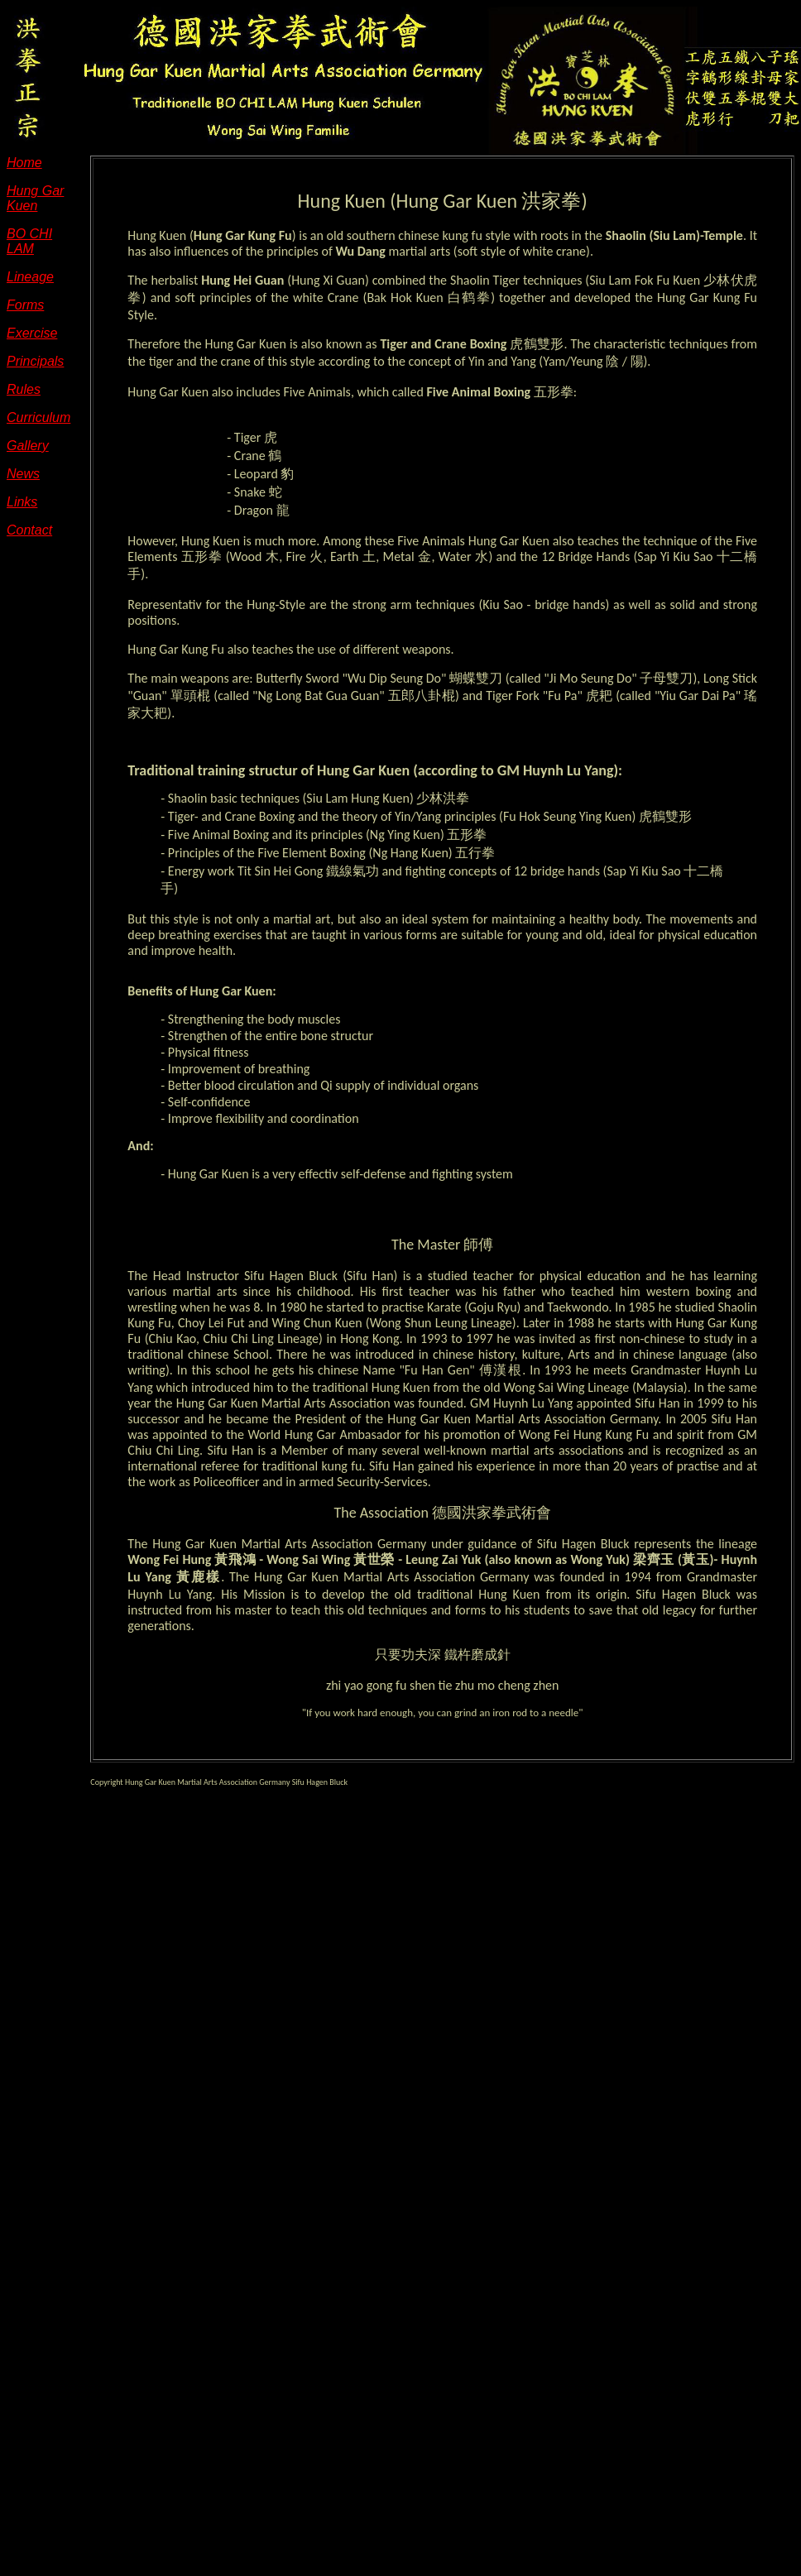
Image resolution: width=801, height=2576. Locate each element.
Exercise (32, 333)
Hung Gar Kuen (35, 198)
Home (24, 163)
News (23, 474)
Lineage (30, 277)
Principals (35, 361)
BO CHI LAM (29, 241)
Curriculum (38, 417)
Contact (29, 530)
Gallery (28, 446)
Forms (25, 305)
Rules (24, 389)
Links (22, 502)
